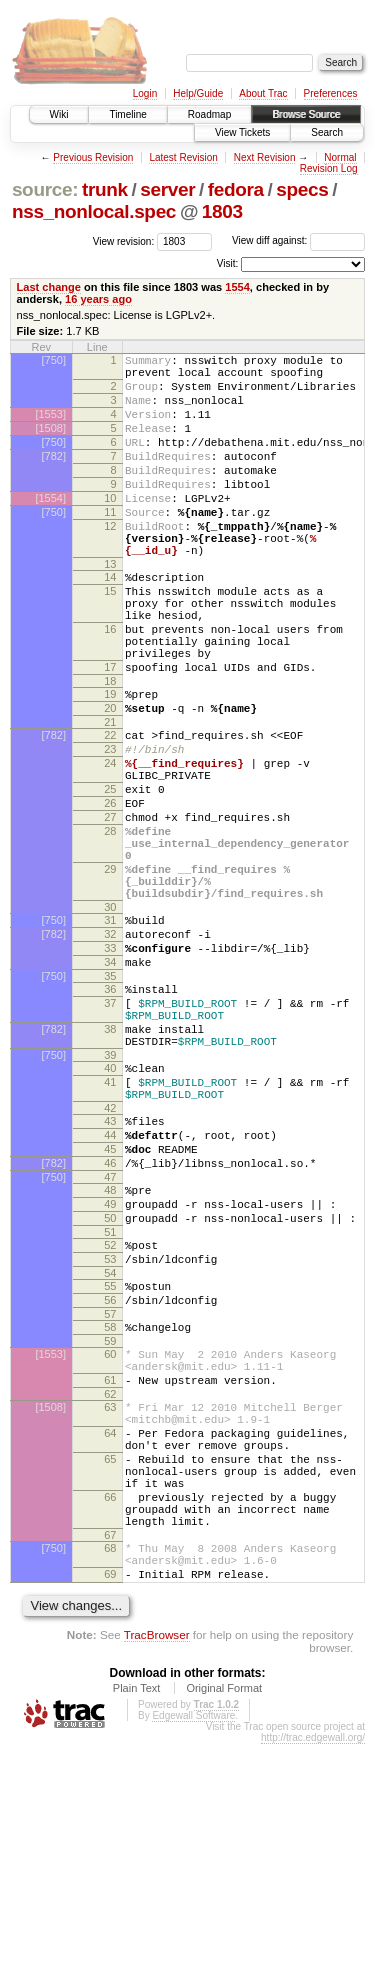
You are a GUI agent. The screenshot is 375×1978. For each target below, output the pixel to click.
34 (110, 1085)
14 (110, 622)
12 (110, 562)
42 (110, 1258)
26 (110, 893)
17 (110, 733)
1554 (237, 287)
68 (110, 1773)
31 (110, 1034)
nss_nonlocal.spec (94, 211)
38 (110, 1164)
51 (110, 1403)
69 (110, 1805)
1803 (222, 211)
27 (110, 910)
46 (110, 1322)
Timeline (127, 114)
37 (110, 1132)
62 (110, 1589)
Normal (340, 157)
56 (110, 1480)
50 (110, 1386)
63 (110, 1602)
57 (110, 1497)
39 (110, 1196)
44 (110, 1288)
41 (110, 1226)
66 (110, 1713)
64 (110, 1634)
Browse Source (306, 114)
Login (145, 93)
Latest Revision (183, 157)
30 (110, 1021)
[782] (54, 477)
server (167, 189)
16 (110, 686)
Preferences (331, 93)
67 (110, 1760)
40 (110, 1209)
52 (110, 1416)
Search (327, 132)
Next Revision (265, 157)
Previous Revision (93, 157)
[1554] (50, 528)
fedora (236, 189)
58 (110, 1510)
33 (110, 1068)
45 (110, 1305)
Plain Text (137, 1922)
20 (110, 780)
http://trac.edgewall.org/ (313, 1971)
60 (110, 1540)
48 (110, 1352)
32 (110, 1051)
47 (110, 1339)
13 (110, 609)
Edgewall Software (193, 1949)
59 (110, 1527)
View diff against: (298, 240)
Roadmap (209, 114)
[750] (54, 360)
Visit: (228, 263)
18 (110, 750)
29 (110, 974)
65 (110, 1666)
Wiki (59, 114)
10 (110, 528)
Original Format (224, 1922)
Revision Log (329, 168)
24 (110, 844)
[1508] (50, 443)
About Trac (263, 93)
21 (110, 797)
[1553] (50, 426)
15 (110, 639)
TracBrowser (157, 1868)
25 (110, 876)
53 (110, 1433)
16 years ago (98, 299)
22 (110, 810)
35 (110, 1102)
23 (110, 827)
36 (110, 1115)
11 (110, 545)
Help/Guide (198, 93)
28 (110, 927)
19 (110, 763)
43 (110, 1271)
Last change (49, 287)
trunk (105, 189)
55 (110, 1463)
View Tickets (242, 132)
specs (302, 189)
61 (110, 1572)
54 (110, 1450)
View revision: (124, 240)
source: (45, 189)
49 (110, 1369)
